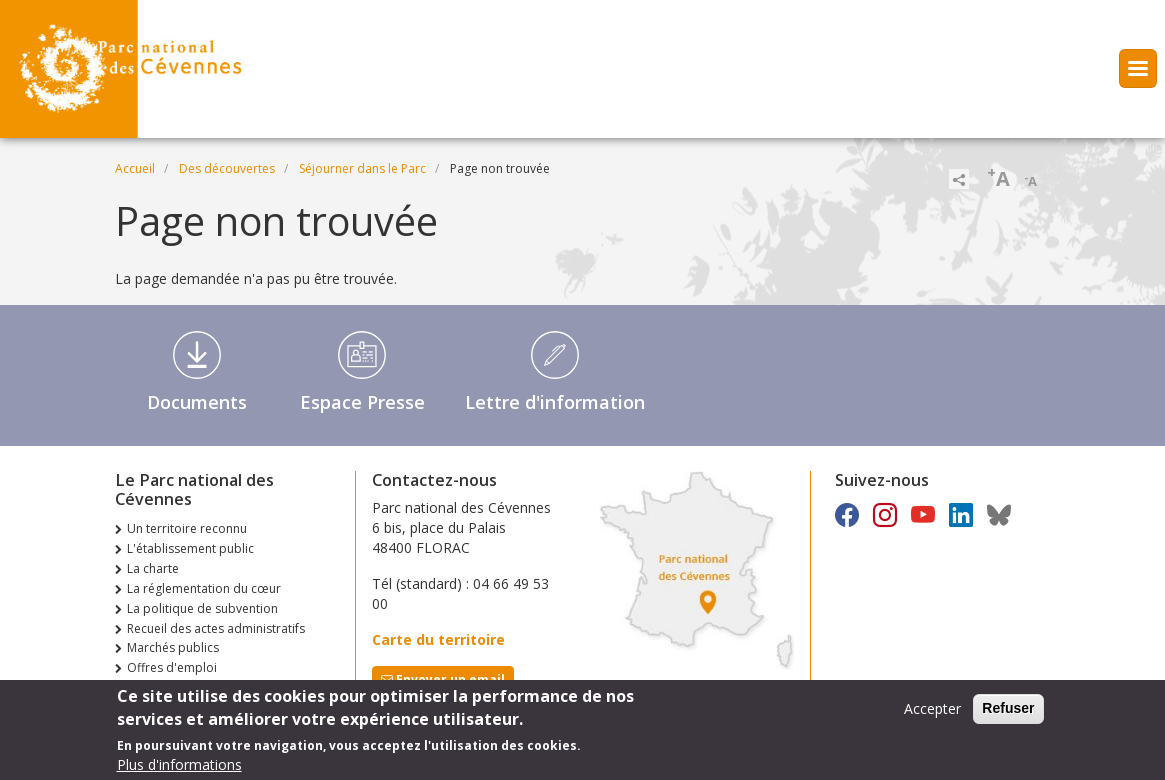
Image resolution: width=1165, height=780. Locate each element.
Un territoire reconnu (187, 528)
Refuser (1008, 714)
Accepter (932, 714)
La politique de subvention (202, 608)
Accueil (135, 168)
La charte (153, 568)
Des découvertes (227, 168)
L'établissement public (190, 548)
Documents (197, 402)
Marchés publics (173, 647)
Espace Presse (362, 402)
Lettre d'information (555, 402)
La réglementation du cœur (204, 588)
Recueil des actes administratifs (216, 628)
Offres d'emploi (172, 667)
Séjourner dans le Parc (362, 168)
